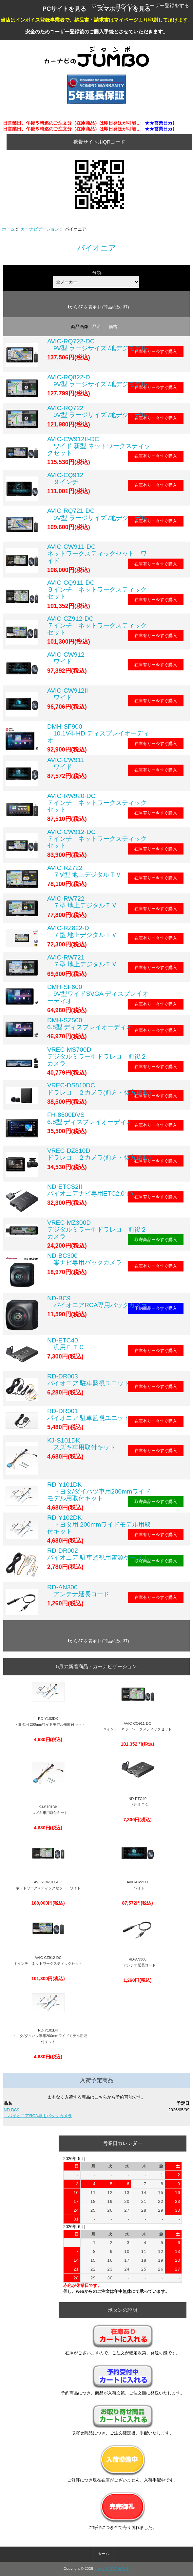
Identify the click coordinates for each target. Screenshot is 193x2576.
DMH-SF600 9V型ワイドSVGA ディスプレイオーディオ (97, 993)
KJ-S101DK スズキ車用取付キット (81, 1444)
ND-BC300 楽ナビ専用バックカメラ (84, 1259)
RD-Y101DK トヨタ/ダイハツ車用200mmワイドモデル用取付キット (99, 1491)
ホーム (98, 5)
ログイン (125, 5)
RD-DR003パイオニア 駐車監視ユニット (88, 1380)
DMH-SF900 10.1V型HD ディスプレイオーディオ (98, 733)
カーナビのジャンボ (111, 2568)
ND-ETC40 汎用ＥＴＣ (66, 1344)
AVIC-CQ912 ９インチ (65, 478)
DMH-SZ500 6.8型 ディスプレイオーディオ (89, 1023)
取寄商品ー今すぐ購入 (155, 1239)
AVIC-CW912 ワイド (66, 658)
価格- (114, 326)
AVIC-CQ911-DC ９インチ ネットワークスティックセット (97, 589)
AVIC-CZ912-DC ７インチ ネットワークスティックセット (97, 625)
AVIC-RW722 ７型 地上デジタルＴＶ (82, 902)
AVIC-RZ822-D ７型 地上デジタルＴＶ (82, 931)
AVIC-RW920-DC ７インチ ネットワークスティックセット (97, 802)
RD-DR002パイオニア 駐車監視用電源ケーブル (97, 1554)
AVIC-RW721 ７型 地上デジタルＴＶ (82, 961)
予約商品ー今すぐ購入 (155, 1308)
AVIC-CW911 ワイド (66, 763)
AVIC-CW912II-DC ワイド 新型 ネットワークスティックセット (98, 446)
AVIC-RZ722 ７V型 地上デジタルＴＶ (84, 871)
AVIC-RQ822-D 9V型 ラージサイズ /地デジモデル (97, 381)
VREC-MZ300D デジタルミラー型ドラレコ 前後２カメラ (97, 1229)
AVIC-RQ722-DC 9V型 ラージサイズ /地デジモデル (97, 345)
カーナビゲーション (40, 229)
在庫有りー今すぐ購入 (155, 351)
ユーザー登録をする (167, 5)
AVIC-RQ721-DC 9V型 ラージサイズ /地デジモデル (97, 514)
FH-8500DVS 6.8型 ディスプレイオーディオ (89, 1118)
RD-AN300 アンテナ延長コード (78, 1591)
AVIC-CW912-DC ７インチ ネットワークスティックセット (97, 838)
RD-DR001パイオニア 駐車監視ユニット (88, 1414)
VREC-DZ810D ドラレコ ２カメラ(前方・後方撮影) (99, 1154)
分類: (97, 272)
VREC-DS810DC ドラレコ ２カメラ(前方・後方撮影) (99, 1089)
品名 (96, 326)
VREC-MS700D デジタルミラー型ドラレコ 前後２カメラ (97, 1056)
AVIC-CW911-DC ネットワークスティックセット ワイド (97, 553)
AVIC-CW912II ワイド (67, 694)
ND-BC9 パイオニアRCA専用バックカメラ (97, 1301)
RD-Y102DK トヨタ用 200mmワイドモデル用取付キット (99, 1524)
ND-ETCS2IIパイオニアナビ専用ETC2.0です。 (95, 1190)
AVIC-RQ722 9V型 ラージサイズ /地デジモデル (97, 411)
